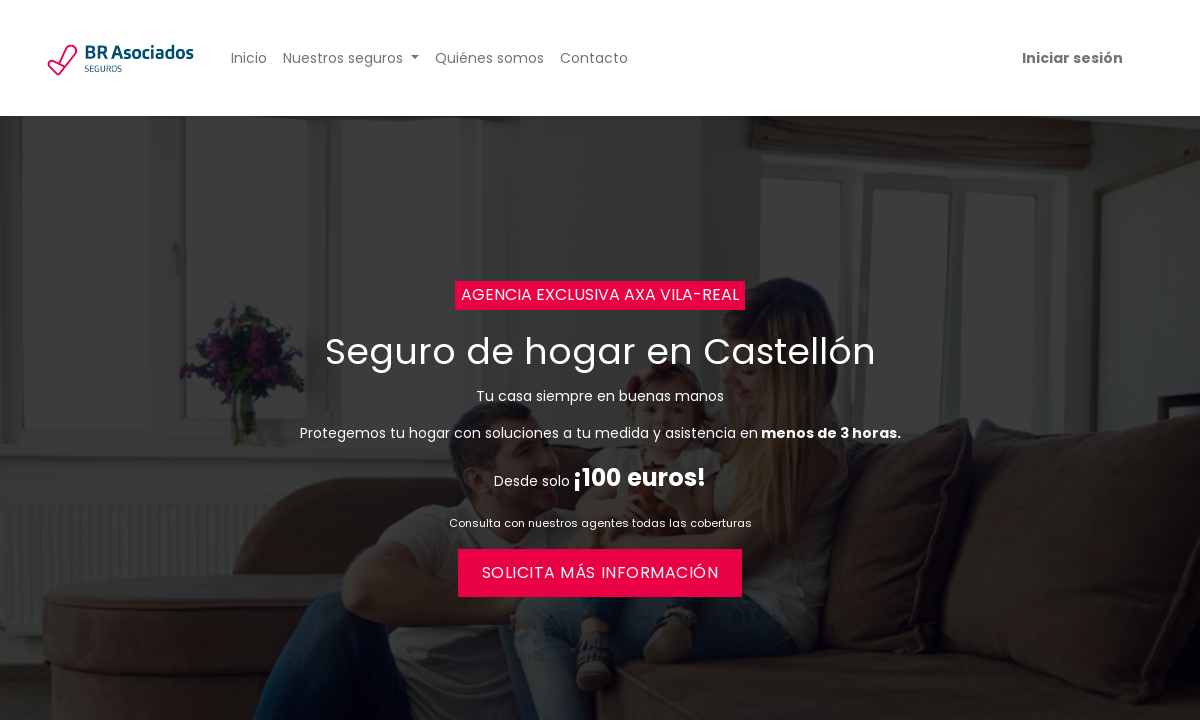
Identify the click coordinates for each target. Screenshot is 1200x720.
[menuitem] (249, 58)
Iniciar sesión (1072, 58)
